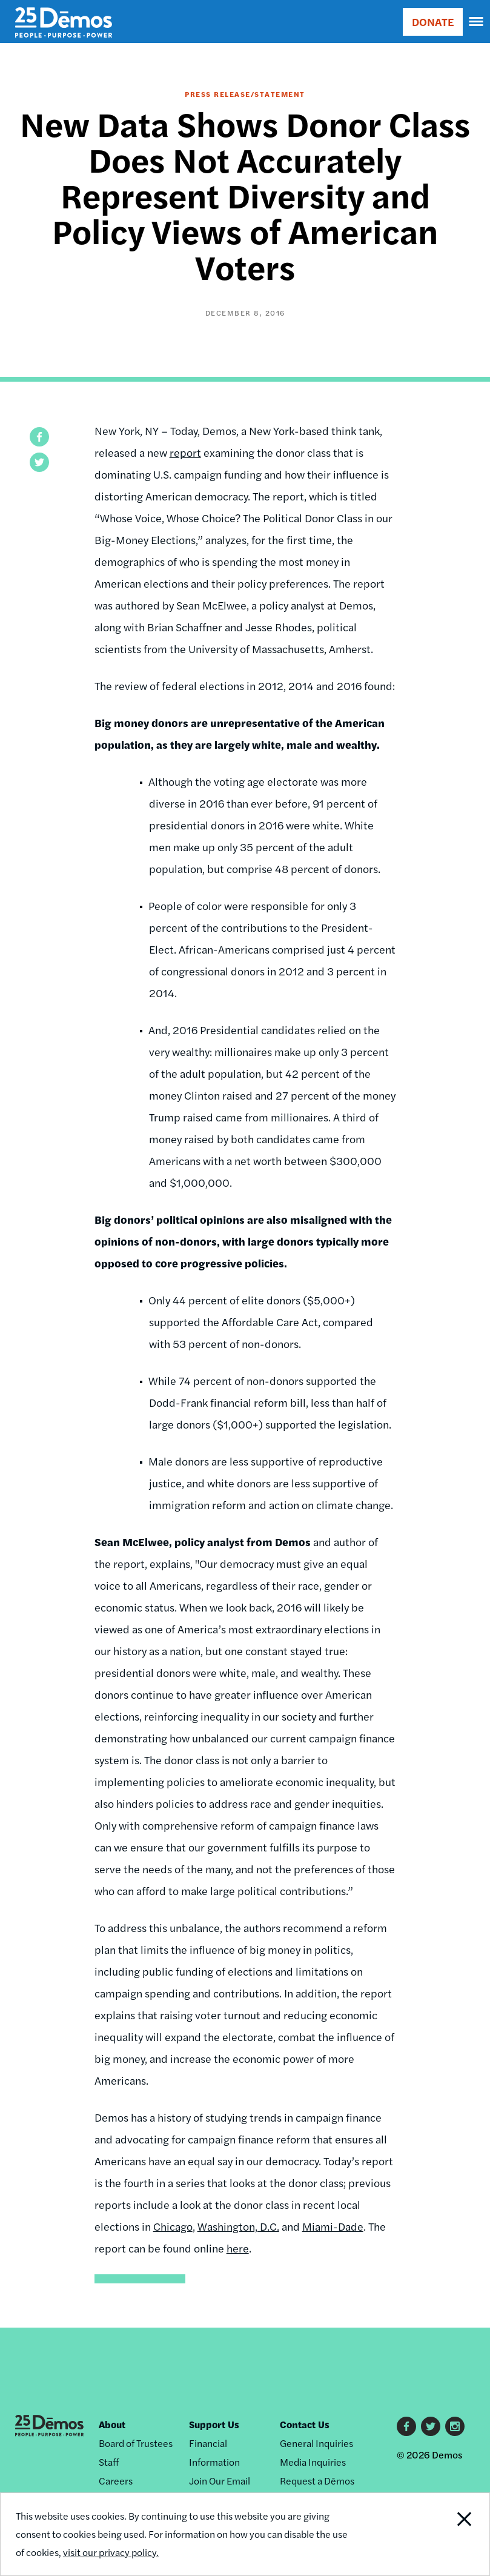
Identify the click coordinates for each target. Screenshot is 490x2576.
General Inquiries (316, 2443)
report (185, 452)
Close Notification (442, 2534)
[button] (39, 436)
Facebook (406, 2426)
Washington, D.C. (238, 2226)
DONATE (433, 21)
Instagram (455, 2426)
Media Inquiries (313, 2462)
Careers (116, 2481)
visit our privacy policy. (111, 2552)
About (112, 2424)
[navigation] (476, 22)
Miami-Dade (332, 2226)
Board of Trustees (136, 2443)
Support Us (214, 2424)
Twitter (430, 2426)
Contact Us (304, 2424)
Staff (109, 2462)
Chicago (173, 2226)
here (238, 2248)
